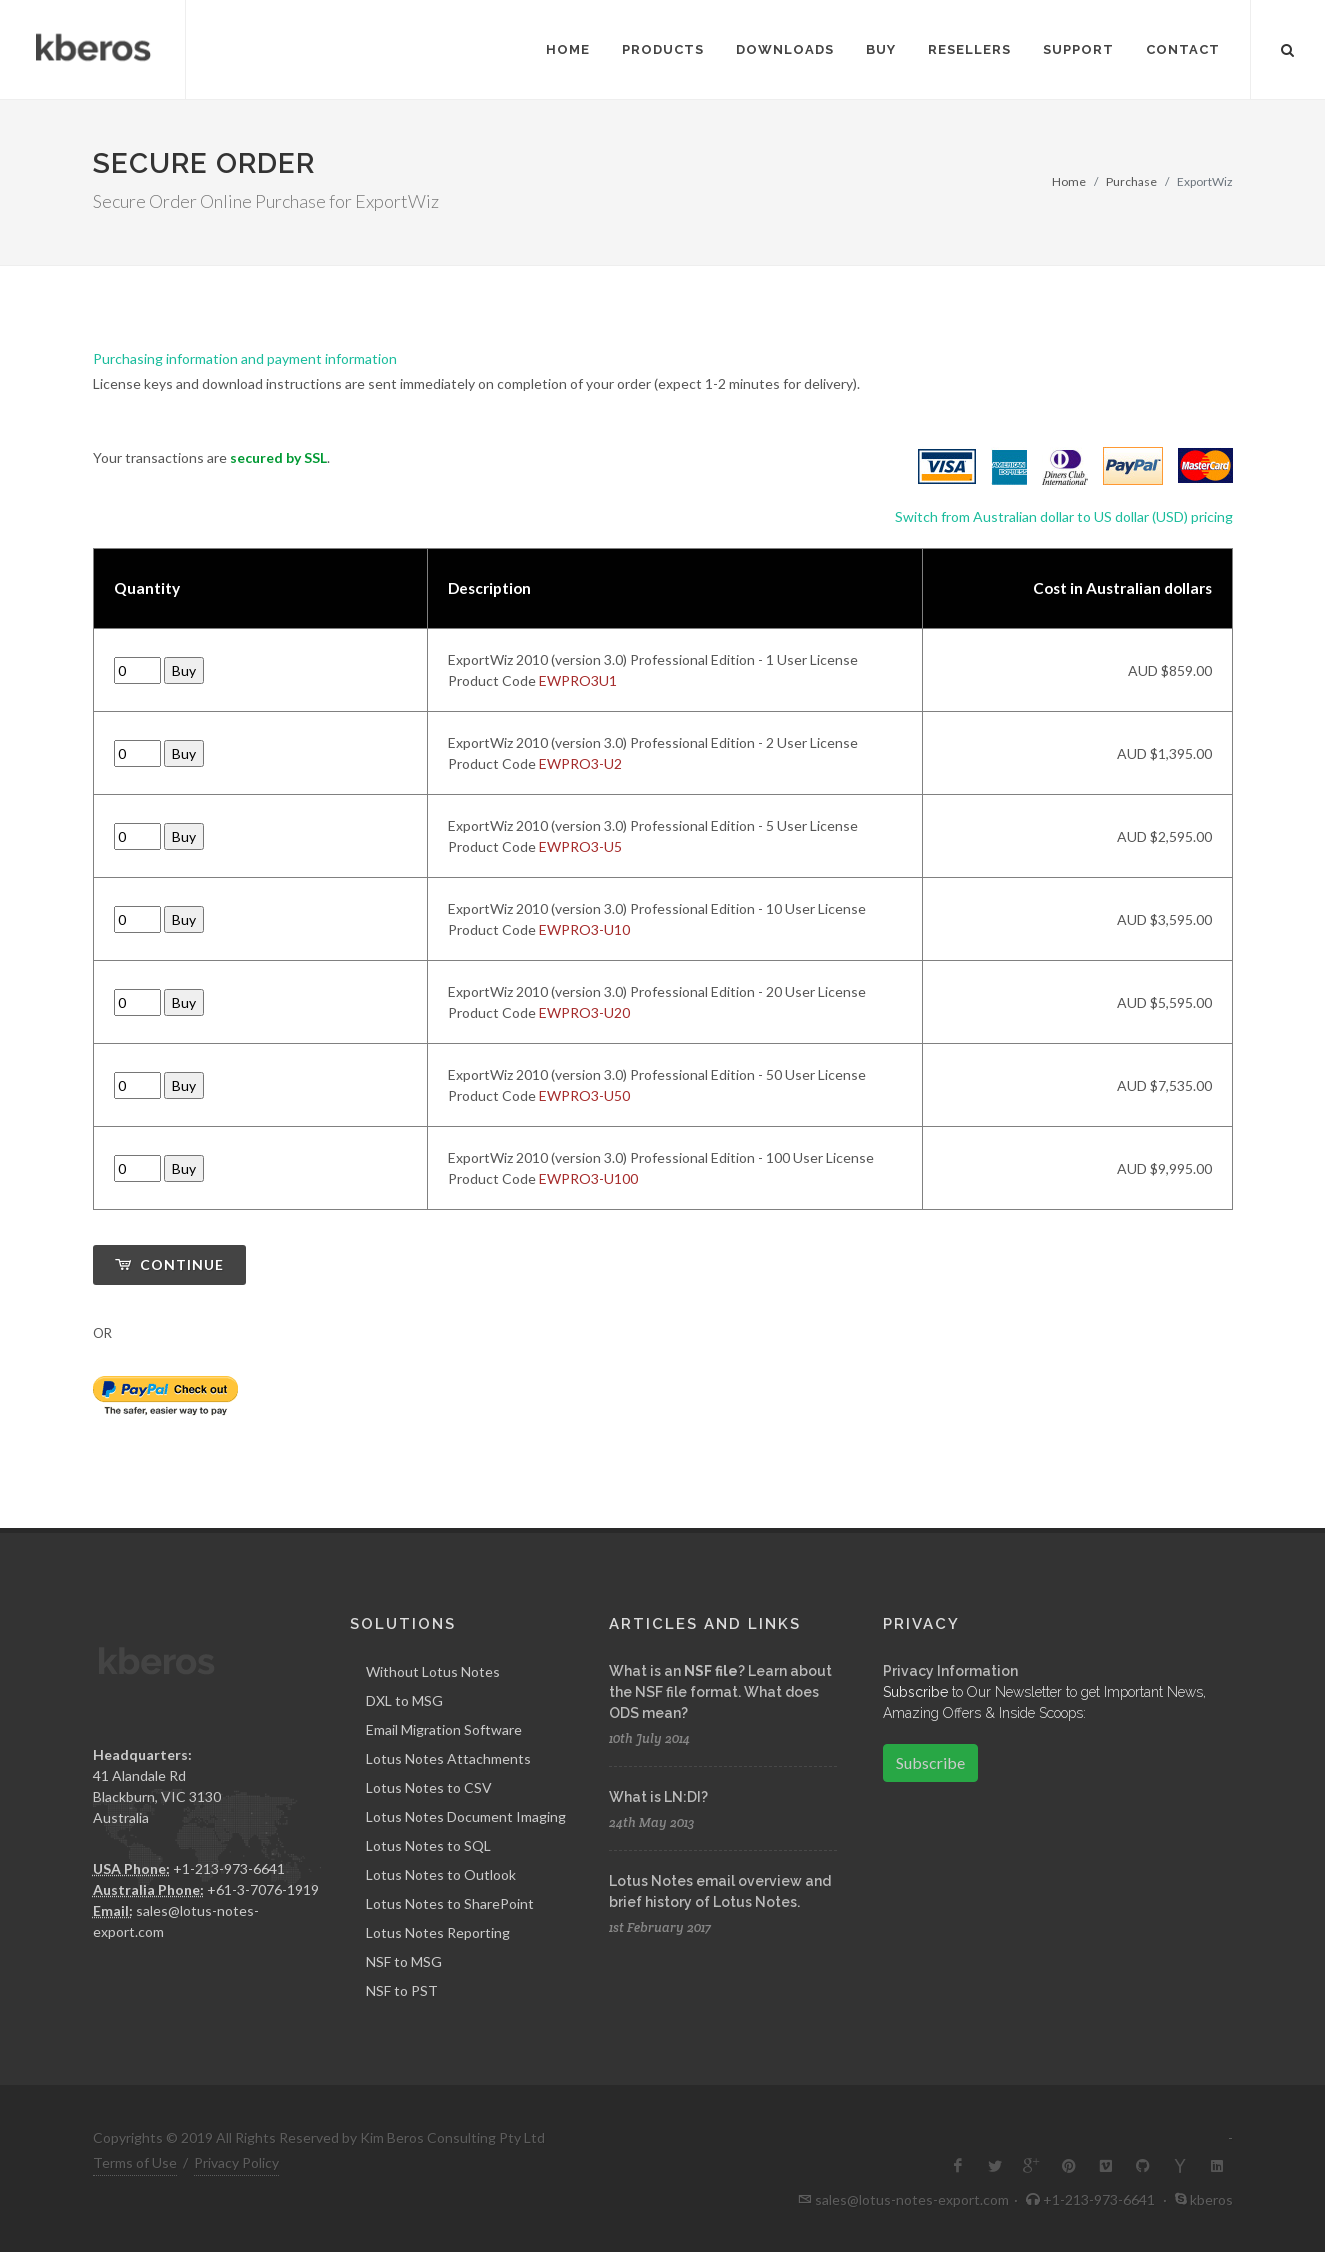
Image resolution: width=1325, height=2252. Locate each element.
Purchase (1131, 181)
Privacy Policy (236, 2161)
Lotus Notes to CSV (429, 1786)
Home (1069, 181)
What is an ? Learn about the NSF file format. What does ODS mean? (720, 1691)
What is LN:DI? (658, 1796)
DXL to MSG (404, 1699)
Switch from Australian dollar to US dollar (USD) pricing (1064, 516)
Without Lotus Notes (433, 1670)
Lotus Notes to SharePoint (450, 1902)
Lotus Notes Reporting (438, 1931)
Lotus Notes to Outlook (441, 1873)
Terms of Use (135, 2161)
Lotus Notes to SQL (428, 1844)
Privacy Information (950, 1670)
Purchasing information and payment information (245, 358)
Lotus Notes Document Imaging (466, 1815)
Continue (169, 1264)
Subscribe (930, 1761)
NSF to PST (402, 1989)
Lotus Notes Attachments (448, 1757)
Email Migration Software (444, 1728)
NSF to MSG (404, 1960)
